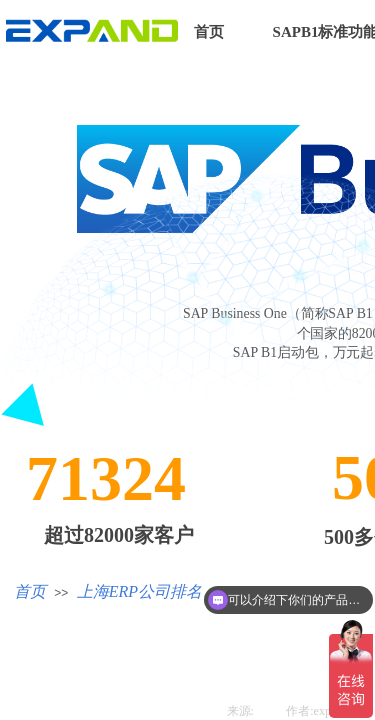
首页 (209, 32)
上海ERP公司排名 (139, 591)
